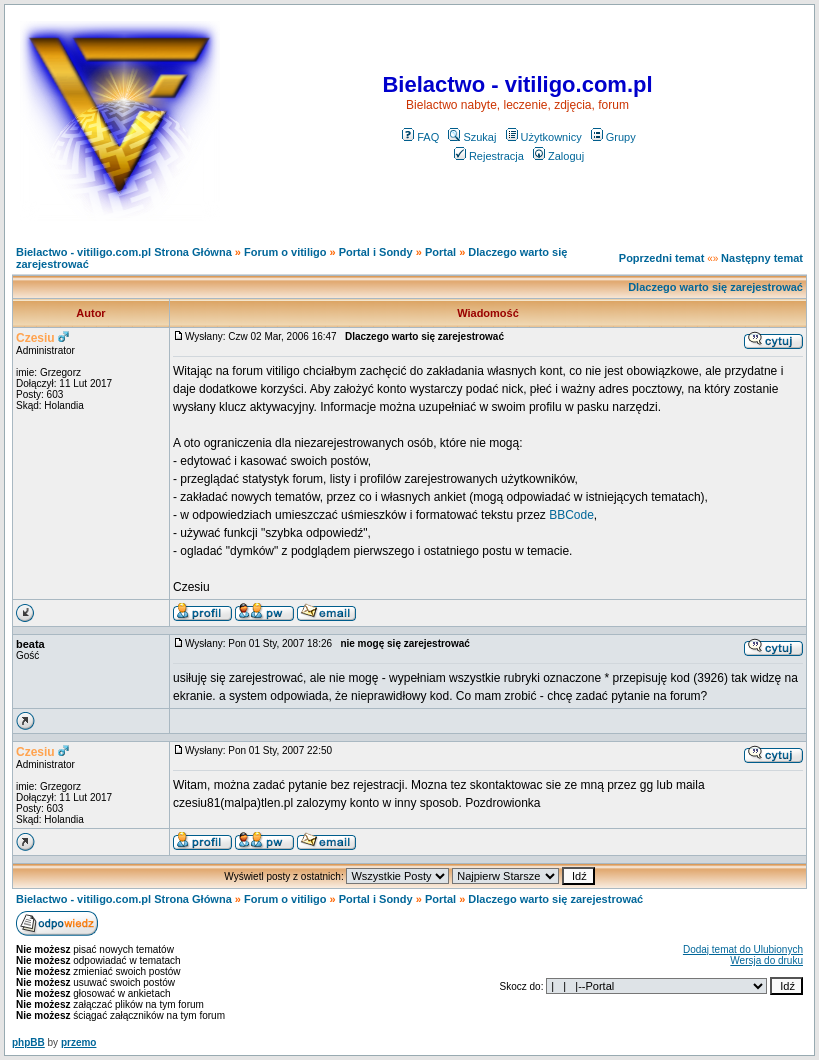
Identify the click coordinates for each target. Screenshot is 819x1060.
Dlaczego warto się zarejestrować (715, 287)
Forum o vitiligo (285, 252)
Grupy (613, 137)
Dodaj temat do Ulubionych (743, 949)
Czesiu (35, 338)
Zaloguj (558, 156)
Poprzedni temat (662, 258)
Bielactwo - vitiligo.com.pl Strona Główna (124, 252)
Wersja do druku (766, 960)
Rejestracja (489, 156)
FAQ (420, 137)
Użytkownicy (544, 137)
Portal (440, 252)
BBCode (571, 515)
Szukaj (472, 137)
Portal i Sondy (376, 252)
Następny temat (762, 258)
